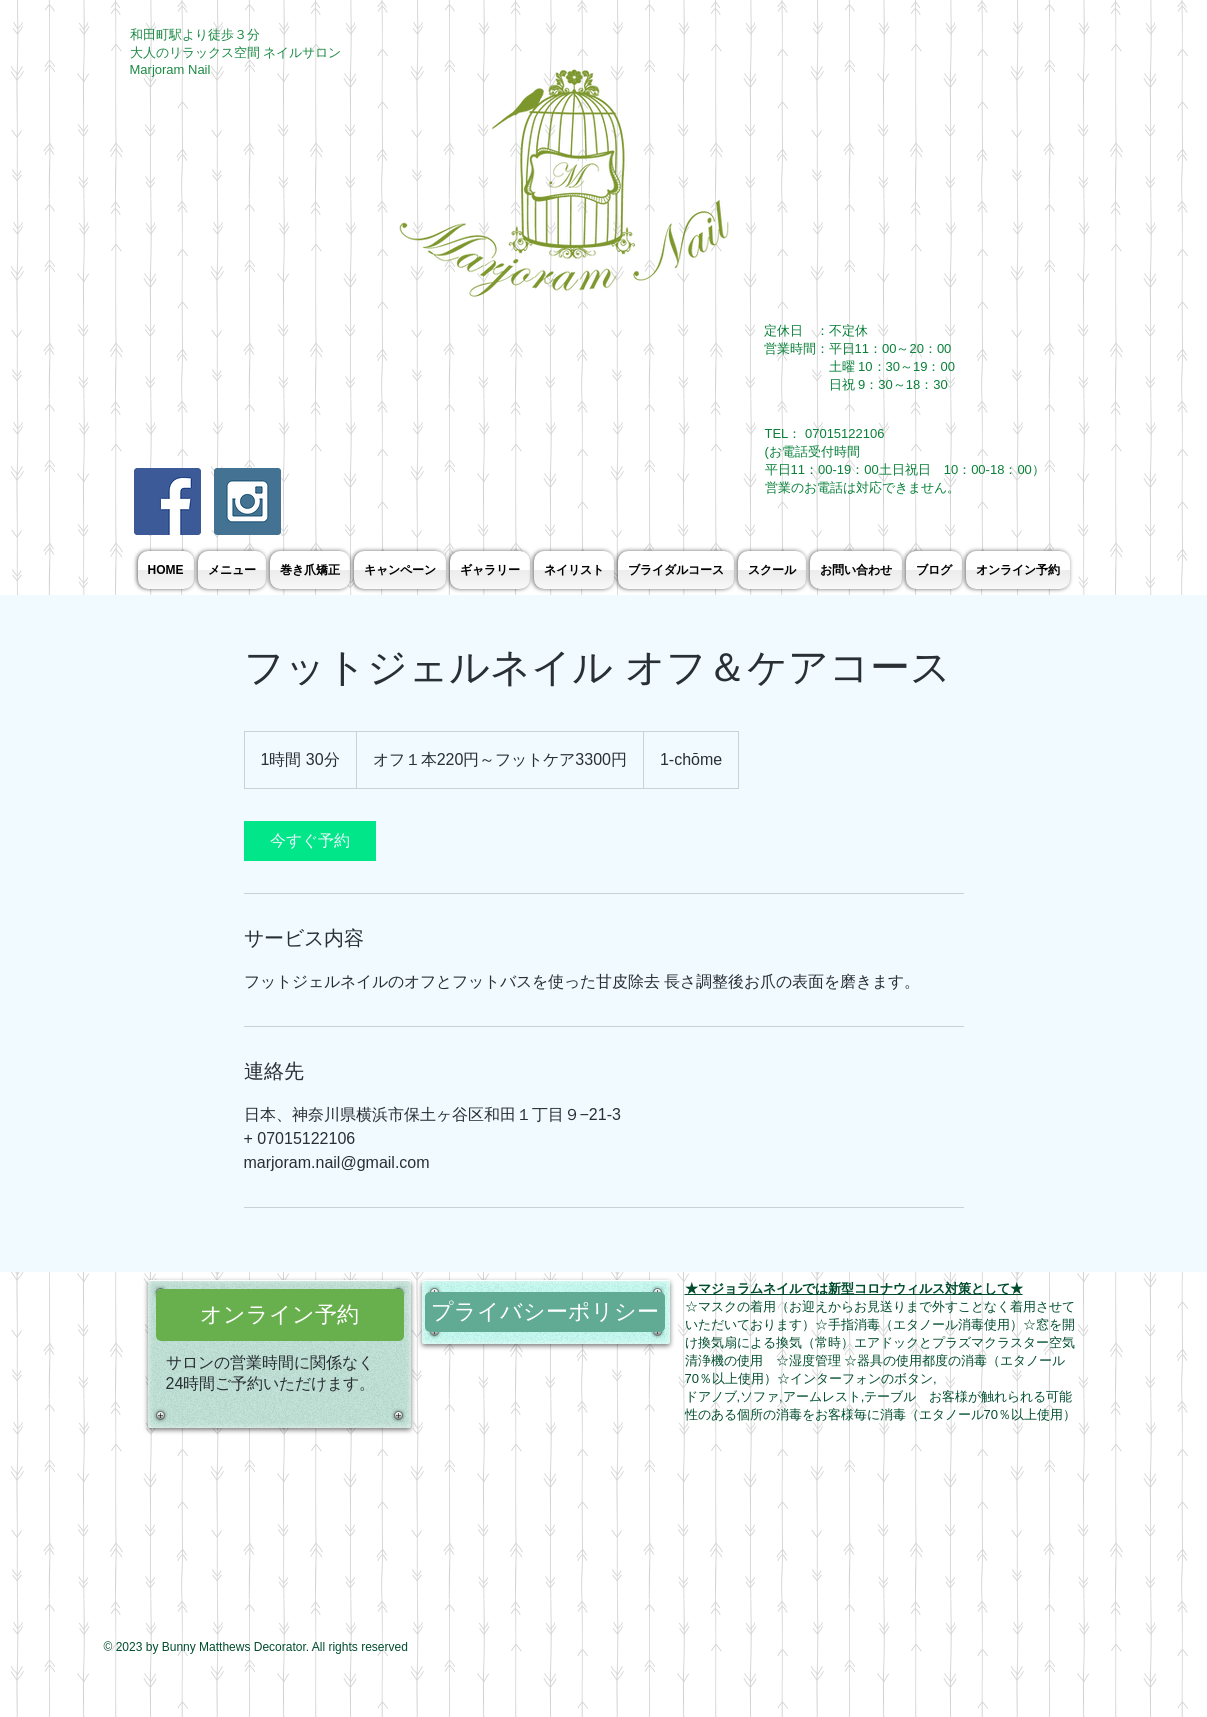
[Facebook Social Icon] (167, 501)
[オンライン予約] (280, 1315)
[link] (310, 841)
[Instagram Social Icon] (247, 501)
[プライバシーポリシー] (545, 1312)
